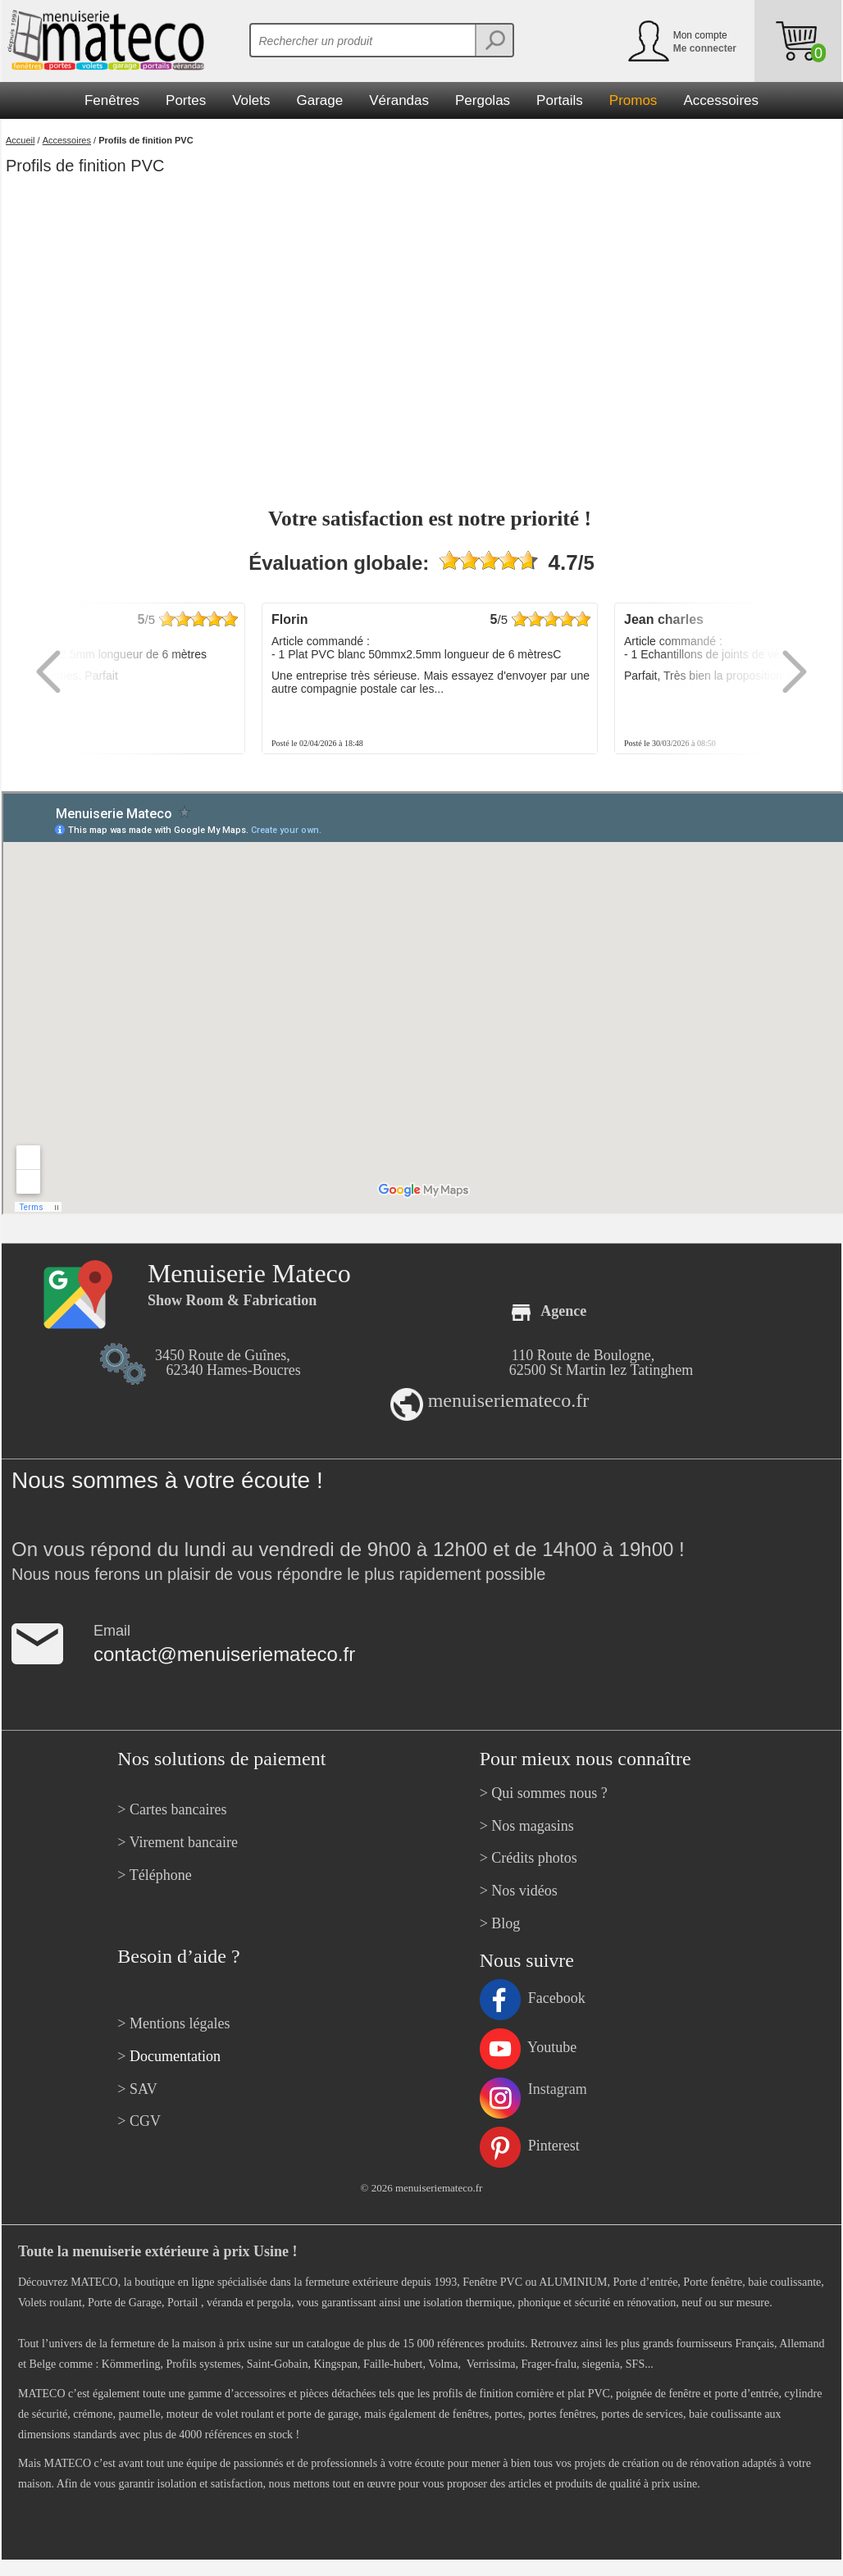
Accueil (20, 140)
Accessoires (67, 140)
